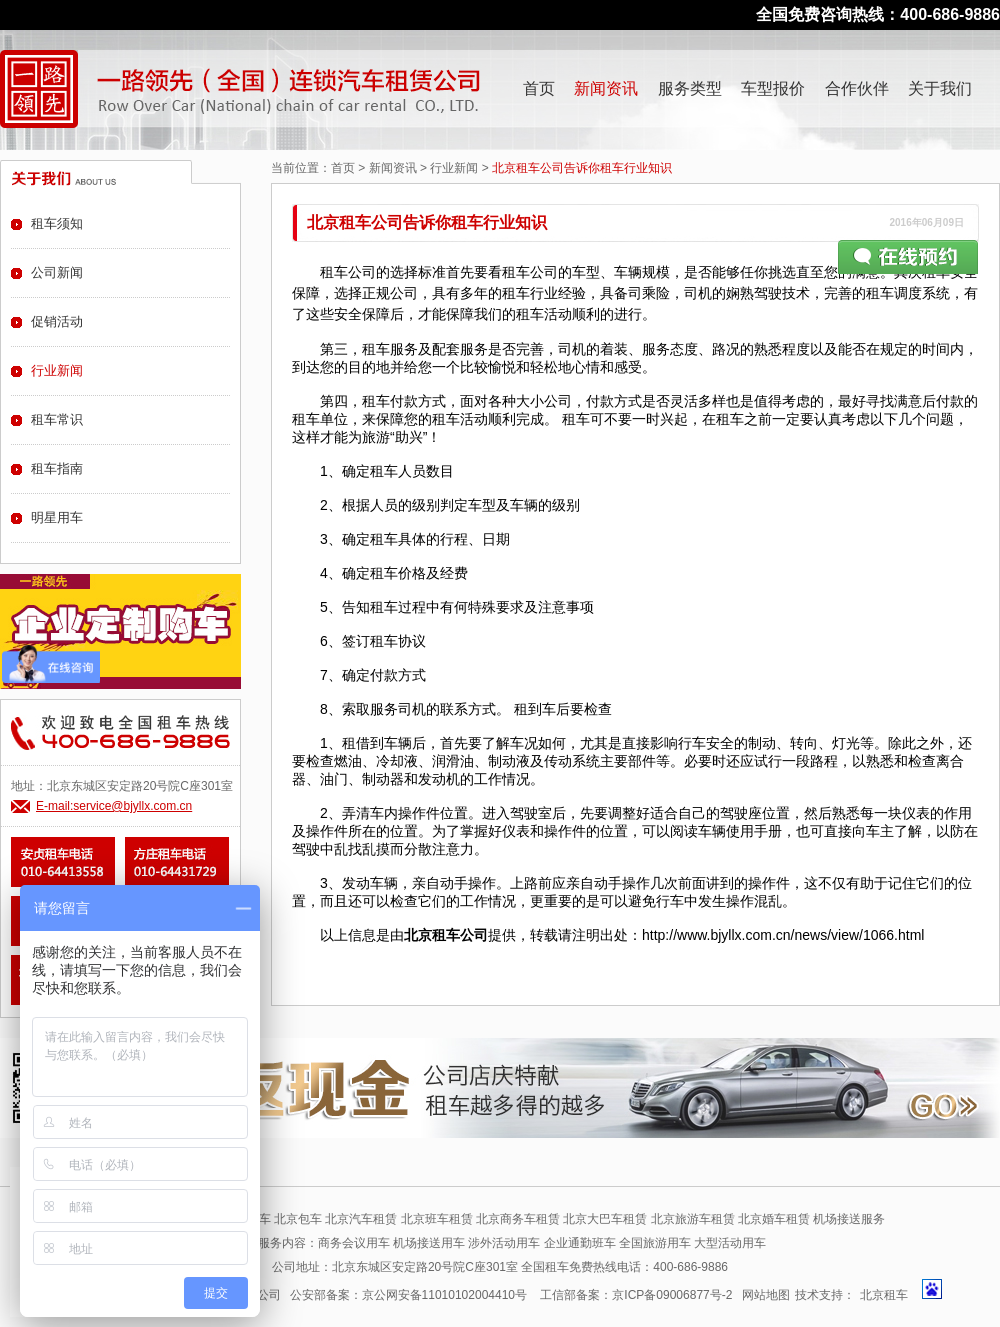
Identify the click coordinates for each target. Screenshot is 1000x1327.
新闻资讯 (606, 88)
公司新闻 (57, 272)
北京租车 (884, 1295)
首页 (539, 88)
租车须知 (57, 223)
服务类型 (690, 88)
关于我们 (940, 88)
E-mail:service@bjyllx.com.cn (114, 806)
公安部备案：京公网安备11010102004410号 (408, 1295)
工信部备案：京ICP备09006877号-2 (636, 1295)
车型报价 (773, 88)
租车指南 (57, 468)
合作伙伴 (857, 88)
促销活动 (57, 321)
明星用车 (57, 517)
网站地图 (766, 1295)
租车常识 (57, 419)
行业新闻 (454, 168)
